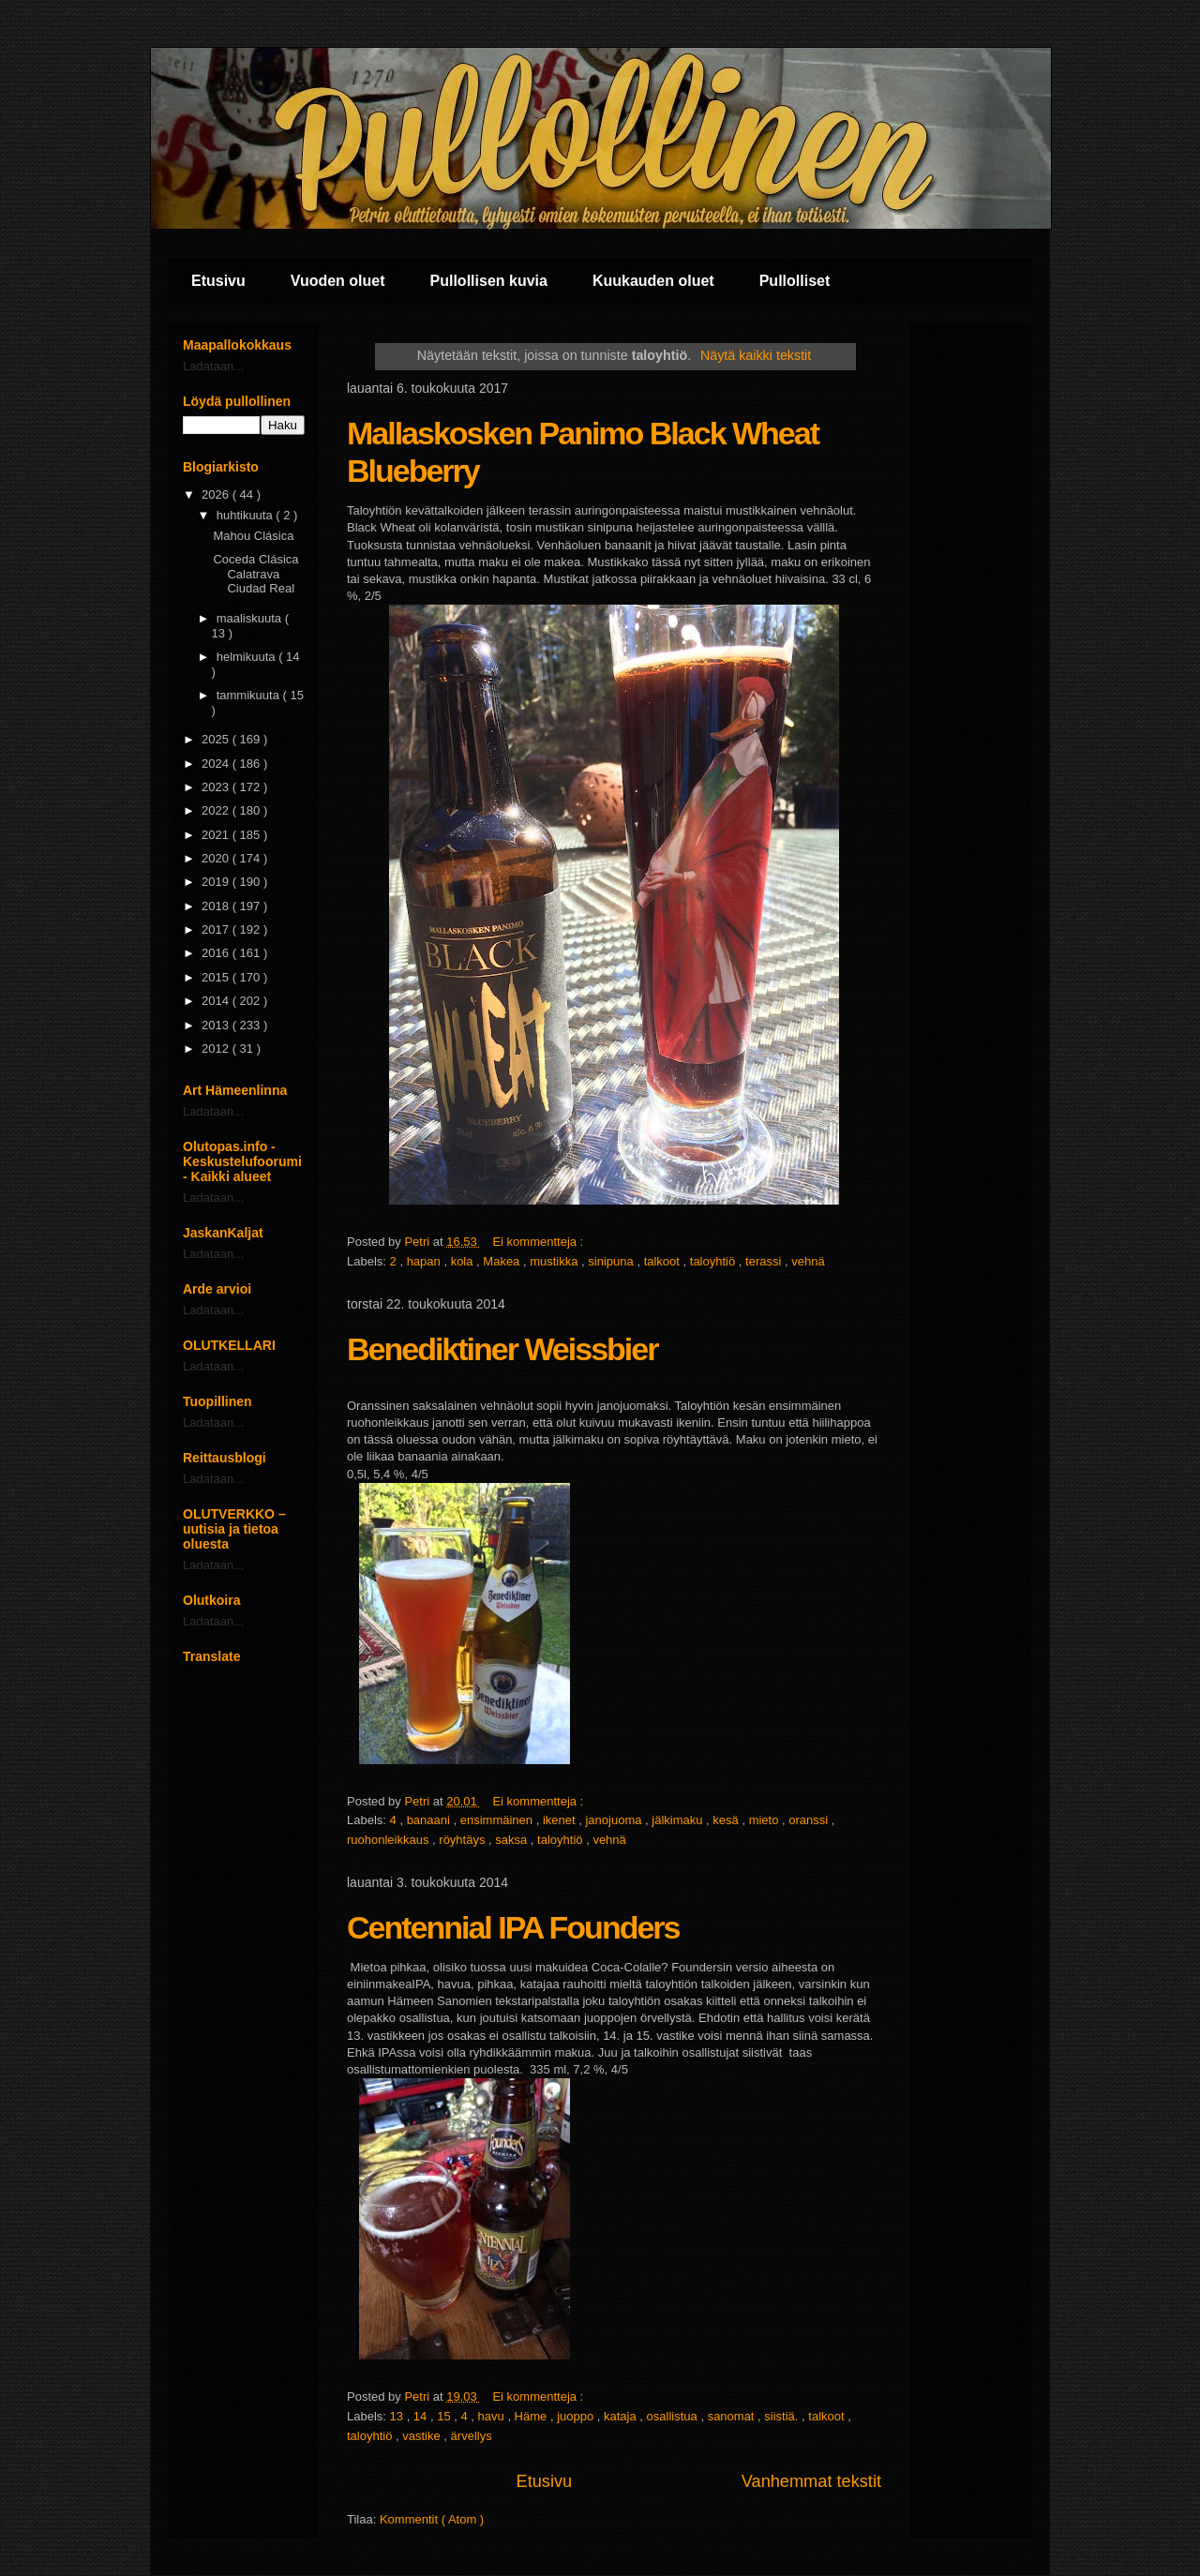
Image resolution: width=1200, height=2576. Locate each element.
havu (493, 2416)
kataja (621, 2416)
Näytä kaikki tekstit (755, 355)
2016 (217, 953)
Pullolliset (795, 281)
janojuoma (615, 1820)
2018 (217, 906)
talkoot (663, 1261)
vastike (422, 2436)
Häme (532, 2416)
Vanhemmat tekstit (811, 2481)
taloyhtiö (714, 1261)
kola (463, 1261)
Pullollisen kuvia (489, 281)
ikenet (560, 1820)
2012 (217, 1048)
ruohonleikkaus (389, 1840)
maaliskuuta (251, 618)
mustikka (555, 1261)
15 (445, 2416)
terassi (765, 1261)
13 (398, 2416)
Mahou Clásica (253, 536)
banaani (430, 1820)
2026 (217, 494)
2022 (217, 810)
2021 (217, 835)
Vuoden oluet (338, 281)
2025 (217, 739)
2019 (217, 882)
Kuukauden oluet (653, 281)
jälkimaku (679, 1820)
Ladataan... (213, 366)
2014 (217, 1001)
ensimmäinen (498, 1820)
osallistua (674, 2416)
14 (421, 2416)
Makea (503, 1261)
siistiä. (783, 2416)
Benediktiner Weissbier (502, 1349)
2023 (217, 787)
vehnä (807, 1261)
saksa (513, 1840)
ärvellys (471, 2436)
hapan (425, 1261)
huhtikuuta (247, 515)
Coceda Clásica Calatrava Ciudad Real (255, 573)
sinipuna (612, 1261)
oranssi (810, 1820)
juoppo (577, 2416)
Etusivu (218, 281)
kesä (727, 1820)
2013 (217, 1025)
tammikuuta (250, 695)
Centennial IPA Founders (513, 1927)
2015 (217, 977)
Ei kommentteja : (539, 1242)
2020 (217, 858)
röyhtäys (463, 1840)
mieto (765, 1820)
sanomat (733, 2416)
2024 (217, 763)
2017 (217, 929)
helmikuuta (247, 657)
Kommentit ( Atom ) (432, 2519)
